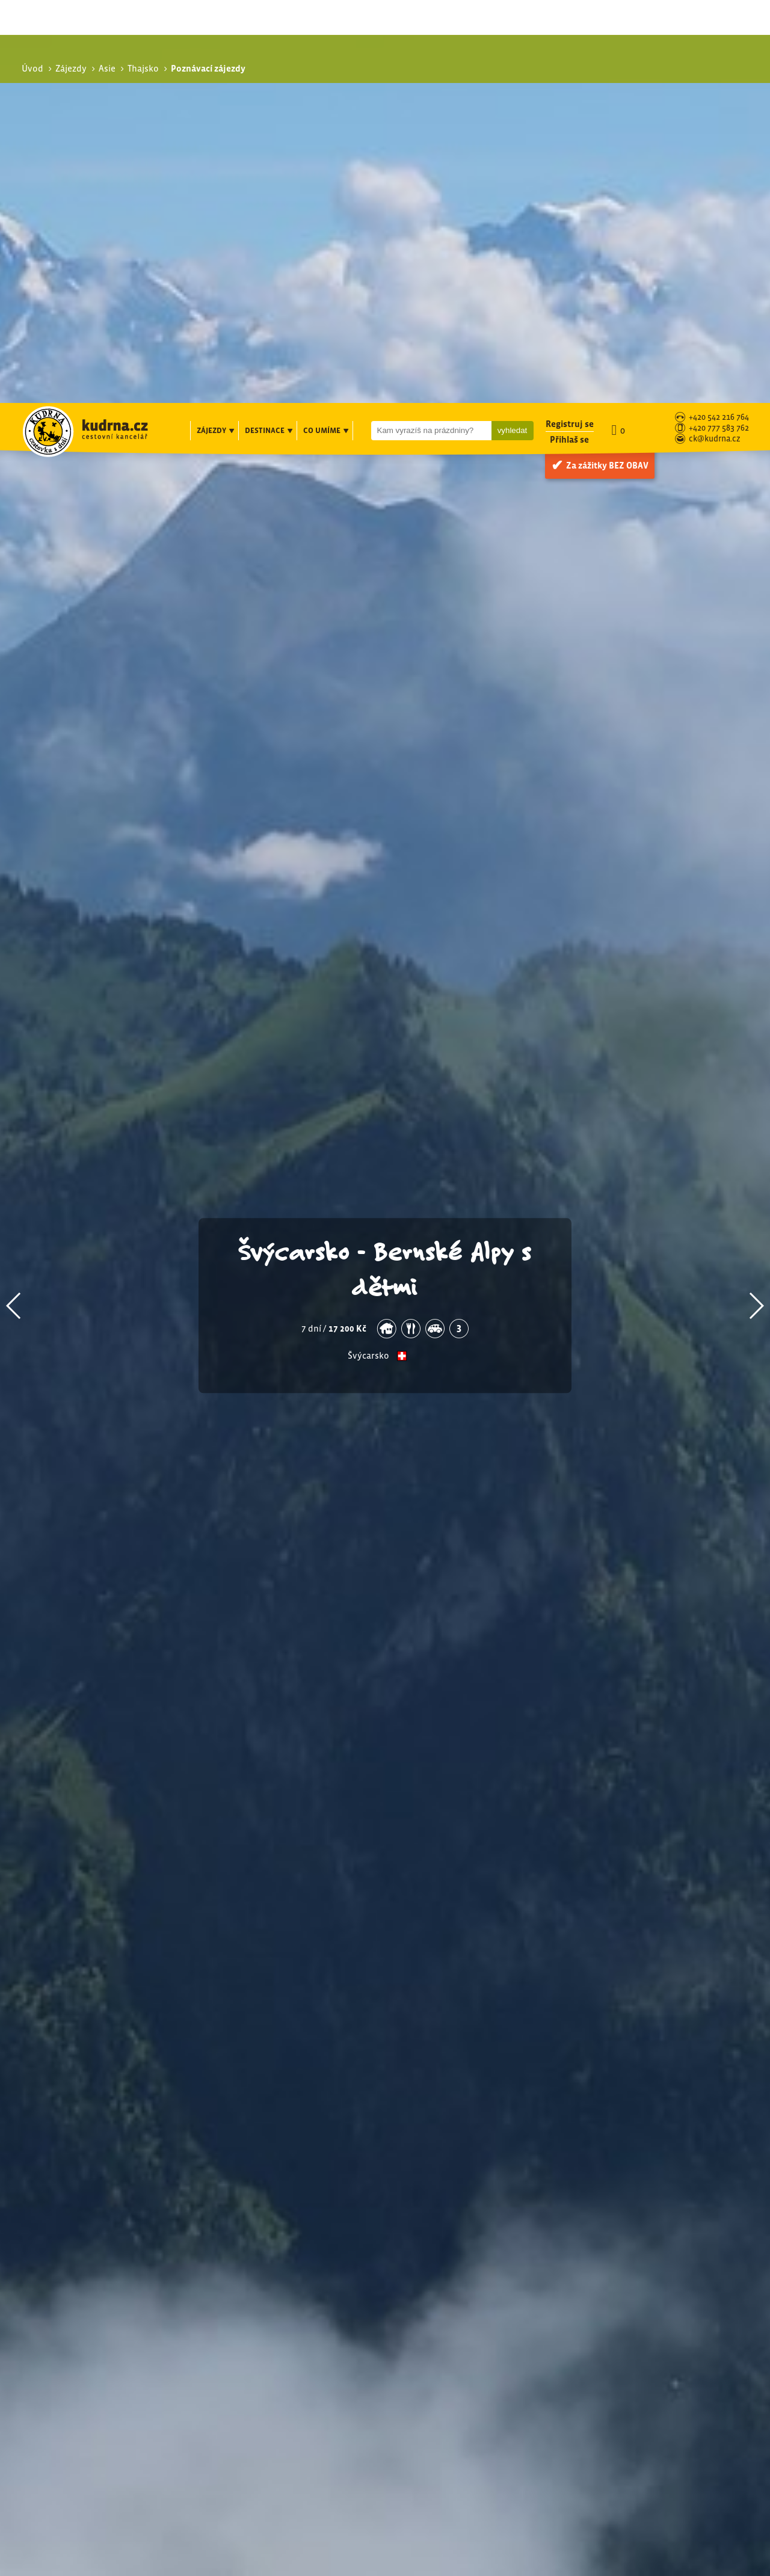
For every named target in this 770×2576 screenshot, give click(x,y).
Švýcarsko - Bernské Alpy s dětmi (385, 865)
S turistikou (623, 2295)
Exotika (615, 2282)
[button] (14, 903)
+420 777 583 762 (719, 25)
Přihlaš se (569, 36)
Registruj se (570, 21)
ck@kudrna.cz (715, 36)
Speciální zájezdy (628, 2311)
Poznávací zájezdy (631, 2269)
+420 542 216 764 (719, 15)
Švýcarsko (368, 953)
